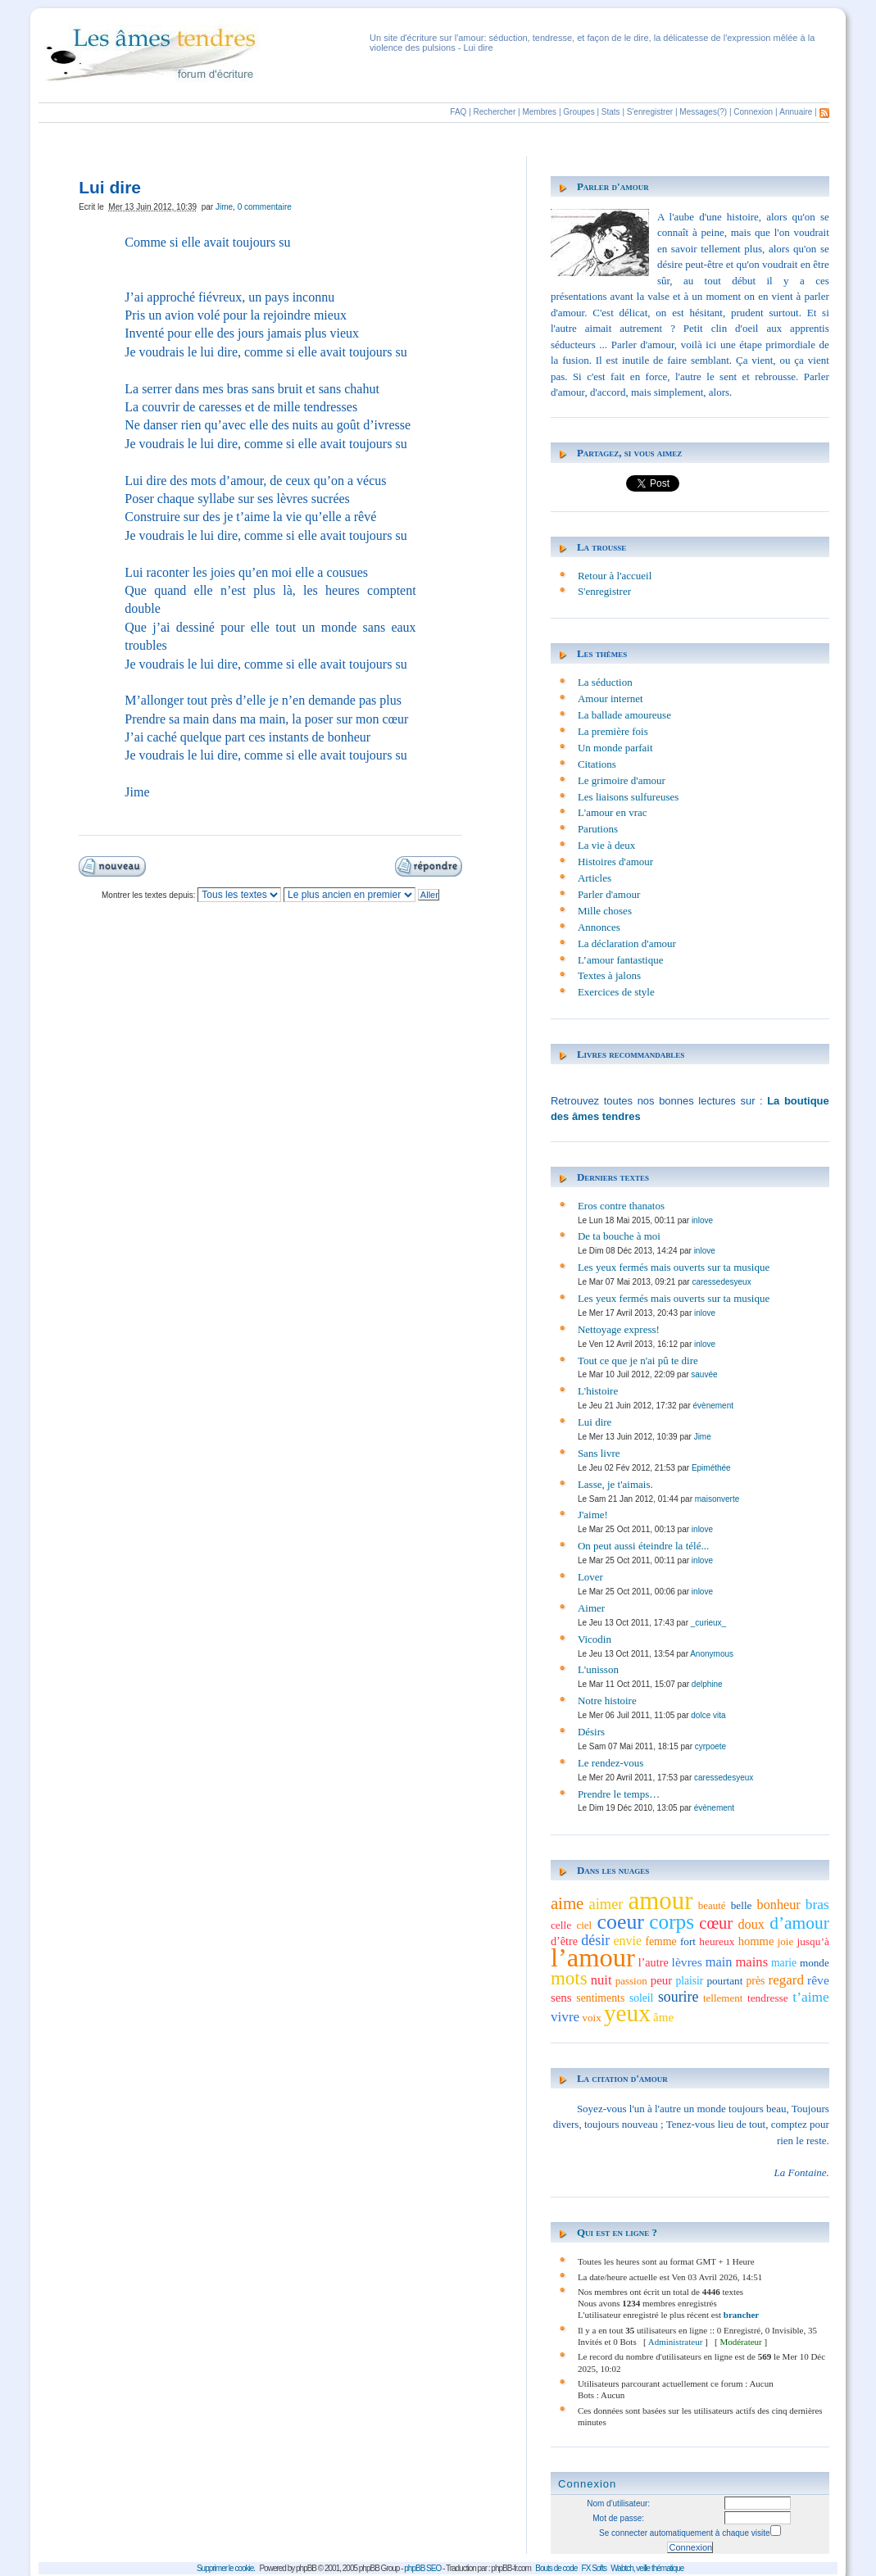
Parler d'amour (613, 186)
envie (628, 1941)
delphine (707, 1684)
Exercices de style (616, 992)
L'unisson (598, 1669)
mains (751, 1962)
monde (814, 1963)
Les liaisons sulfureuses (628, 797)
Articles (594, 878)
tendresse (767, 1998)
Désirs (591, 1732)
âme (663, 2017)
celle (561, 1925)
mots (569, 1978)
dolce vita (708, 1715)
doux (751, 1924)
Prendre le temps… (619, 1794)
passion (631, 1981)
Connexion (753, 111)
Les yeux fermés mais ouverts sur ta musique (673, 1267)
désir (595, 1940)
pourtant (724, 1981)
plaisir (689, 1981)
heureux (716, 1941)
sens (561, 1997)
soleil (641, 1998)
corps (671, 1921)
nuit (601, 1980)
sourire (678, 1997)
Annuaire (795, 111)
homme (756, 1941)
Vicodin (594, 1639)
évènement (713, 1405)
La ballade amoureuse (624, 715)
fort (688, 1941)
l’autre (653, 1962)
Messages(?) (703, 111)
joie (786, 1941)
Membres (539, 111)
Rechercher (495, 111)
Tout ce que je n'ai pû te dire (638, 1360)
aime (567, 1903)
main (719, 1962)
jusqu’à (812, 1941)
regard (785, 1980)
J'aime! (593, 1514)
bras (817, 1904)
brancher (741, 2315)
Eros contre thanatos (621, 1206)
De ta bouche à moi (619, 1236)
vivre (565, 2017)
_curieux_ (708, 1622)
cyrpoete (710, 1746)
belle (741, 1905)
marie (784, 1963)
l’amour (593, 1957)
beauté (712, 1905)
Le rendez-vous (611, 1763)
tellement (722, 1998)
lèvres (687, 1962)
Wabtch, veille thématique (646, 2568)
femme (660, 1941)
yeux (627, 2013)
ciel (584, 1925)
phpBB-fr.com (511, 2568)
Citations (597, 764)
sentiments (600, 1998)
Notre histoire (607, 1700)
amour (661, 1900)
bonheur (779, 1905)
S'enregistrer (650, 111)
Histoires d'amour (615, 861)
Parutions (598, 829)
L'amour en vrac (612, 812)
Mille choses (605, 911)
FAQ (458, 111)
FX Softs (594, 2568)
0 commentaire (265, 206)
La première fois (613, 731)
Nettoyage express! (619, 1329)
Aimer (591, 1608)
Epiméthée (711, 1467)
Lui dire (595, 1422)
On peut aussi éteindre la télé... (643, 1546)
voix (592, 2017)
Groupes (578, 111)
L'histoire (598, 1391)
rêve (818, 1980)
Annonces (599, 927)
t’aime (810, 1997)
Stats (610, 111)
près (755, 1981)
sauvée (704, 1374)
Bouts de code (556, 2568)
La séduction (605, 682)
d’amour (799, 1923)
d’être (564, 1941)
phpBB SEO (422, 2568)
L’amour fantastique (621, 960)
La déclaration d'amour (627, 943)
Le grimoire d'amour (621, 780)
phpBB (306, 2568)
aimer (606, 1904)
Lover (590, 1577)
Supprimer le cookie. (226, 2568)
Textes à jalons (609, 975)
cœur (716, 1923)
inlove (702, 1220)
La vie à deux (606, 845)
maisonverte (717, 1498)
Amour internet (610, 698)
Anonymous (711, 1653)
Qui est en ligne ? (617, 2232)
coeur (620, 1922)
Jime (224, 206)
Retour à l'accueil (614, 575)
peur (662, 1980)
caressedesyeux (721, 1281)
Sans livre (599, 1453)
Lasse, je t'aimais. (615, 1484)
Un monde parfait (615, 748)
